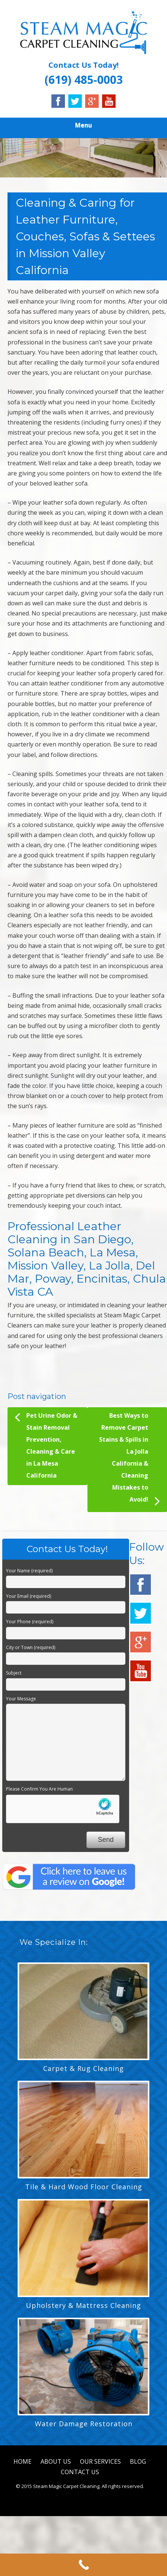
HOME (23, 2461)
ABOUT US (56, 2461)
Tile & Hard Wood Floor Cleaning (83, 2186)
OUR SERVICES (100, 2461)
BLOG (138, 2461)
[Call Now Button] (83, 2565)
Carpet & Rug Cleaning (83, 2068)
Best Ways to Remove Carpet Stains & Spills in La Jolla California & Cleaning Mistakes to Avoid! (129, 1459)
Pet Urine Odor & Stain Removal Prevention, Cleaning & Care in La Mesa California (46, 1444)
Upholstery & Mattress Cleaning (83, 2305)
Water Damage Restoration (83, 2423)
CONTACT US (80, 2472)
